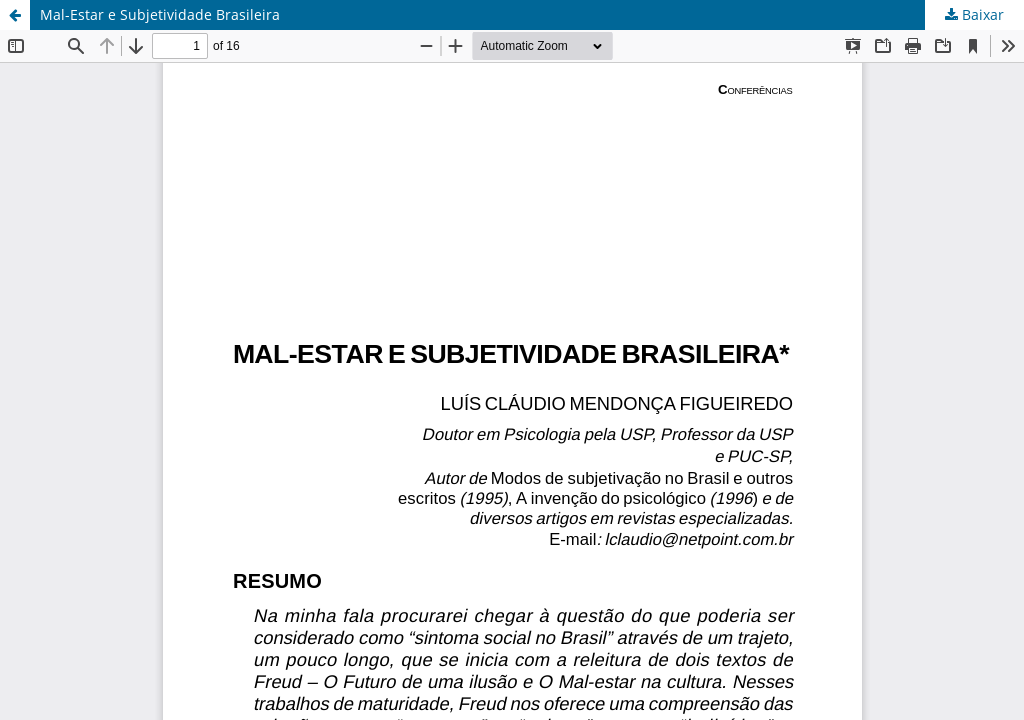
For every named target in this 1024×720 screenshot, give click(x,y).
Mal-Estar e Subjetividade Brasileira (160, 14)
